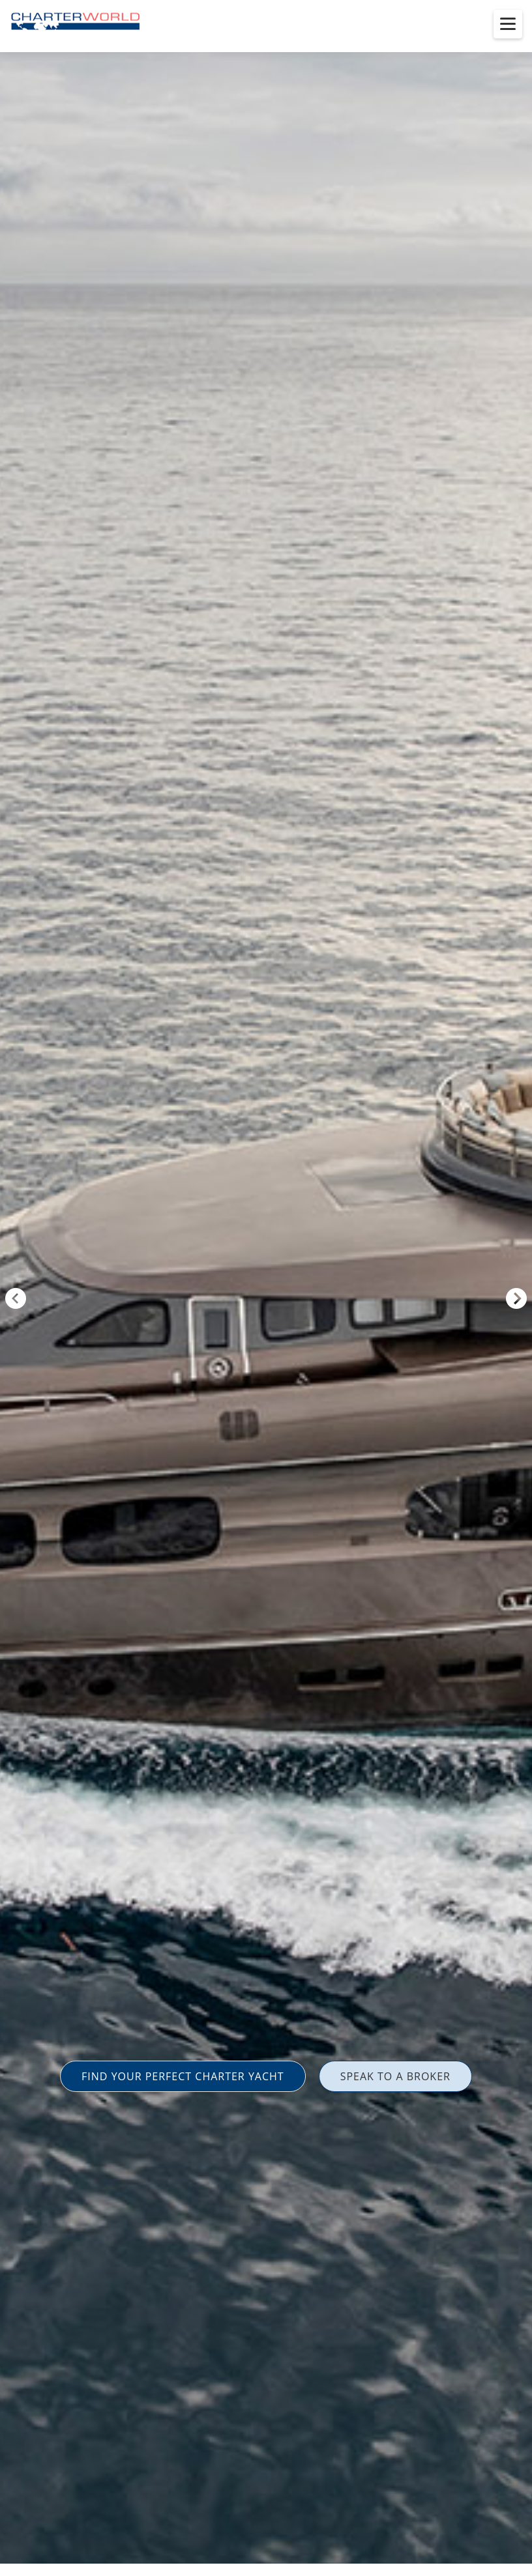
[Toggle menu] (508, 24)
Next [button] (516, 1298)
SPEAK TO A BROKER (395, 2076)
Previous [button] (15, 1298)
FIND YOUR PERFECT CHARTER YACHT (182, 2076)
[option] (266, 1288)
